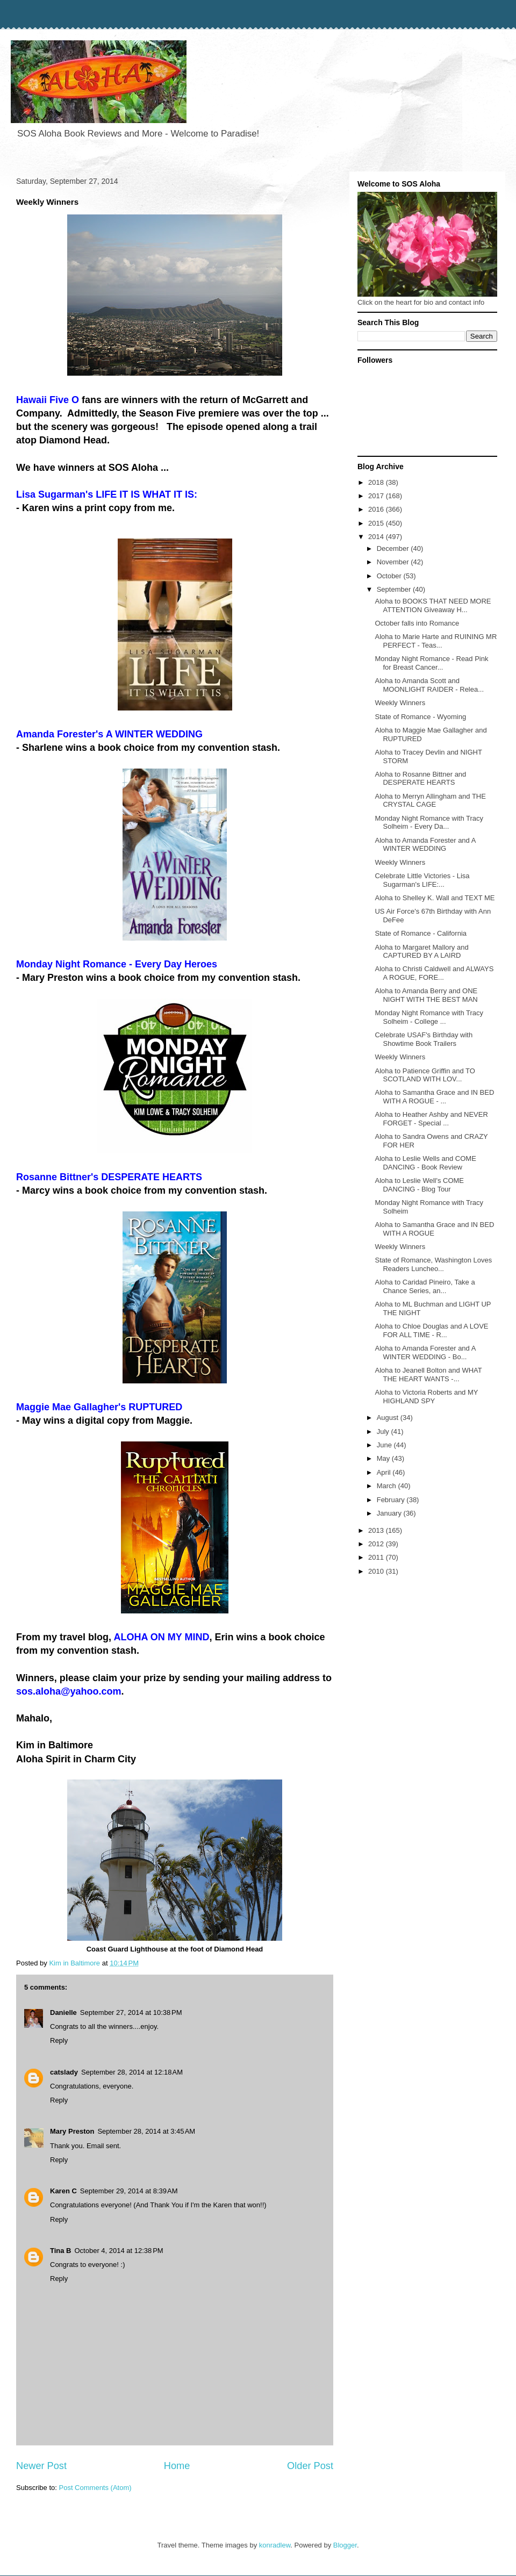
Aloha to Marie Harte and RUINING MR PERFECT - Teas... (436, 641)
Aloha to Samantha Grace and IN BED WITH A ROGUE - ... (434, 1096)
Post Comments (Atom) (95, 2488)
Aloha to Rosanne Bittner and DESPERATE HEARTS (420, 778)
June (385, 1445)
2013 (377, 1530)
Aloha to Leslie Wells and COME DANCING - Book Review (425, 1162)
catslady (64, 2072)
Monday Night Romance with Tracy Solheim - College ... (429, 1017)
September (395, 589)
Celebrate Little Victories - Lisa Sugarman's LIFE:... (422, 880)
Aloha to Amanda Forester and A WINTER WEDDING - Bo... (425, 1352)
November (394, 562)
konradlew (275, 2545)
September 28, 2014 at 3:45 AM (146, 2131)
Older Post (310, 2465)
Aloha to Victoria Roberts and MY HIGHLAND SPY (426, 1396)
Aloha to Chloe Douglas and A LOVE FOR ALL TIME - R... (431, 1330)
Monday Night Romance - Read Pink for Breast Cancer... (431, 663)
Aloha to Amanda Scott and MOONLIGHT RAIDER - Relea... (429, 685)
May (384, 1458)
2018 (377, 482)
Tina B (60, 2251)
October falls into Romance (417, 623)
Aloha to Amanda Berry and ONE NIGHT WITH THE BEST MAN (426, 995)
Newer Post (41, 2465)
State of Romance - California (421, 933)
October (390, 576)
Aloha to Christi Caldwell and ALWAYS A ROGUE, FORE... (434, 973)
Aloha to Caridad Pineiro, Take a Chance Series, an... (425, 1286)
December (394, 548)
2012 (377, 1544)
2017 (377, 496)
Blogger (345, 2545)
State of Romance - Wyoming (420, 717)
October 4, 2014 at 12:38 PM (119, 2251)
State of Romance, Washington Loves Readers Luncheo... (433, 1264)
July (384, 1431)
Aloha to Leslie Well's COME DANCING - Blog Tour (419, 1184)
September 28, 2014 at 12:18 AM (132, 2072)
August (388, 1417)
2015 (377, 523)
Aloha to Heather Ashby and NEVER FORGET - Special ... (431, 1118)
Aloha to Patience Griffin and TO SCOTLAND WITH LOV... (425, 1075)
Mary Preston (72, 2131)
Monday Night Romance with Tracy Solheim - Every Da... (429, 822)
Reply (59, 2040)
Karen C (63, 2191)
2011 (377, 1557)
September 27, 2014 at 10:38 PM (131, 2012)
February (392, 1500)
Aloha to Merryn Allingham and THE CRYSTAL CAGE (430, 800)
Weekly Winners (400, 703)
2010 (377, 1571)
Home (177, 2465)
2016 (377, 509)
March (387, 1486)
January (390, 1513)
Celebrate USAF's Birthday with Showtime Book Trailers (423, 1039)
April (385, 1472)
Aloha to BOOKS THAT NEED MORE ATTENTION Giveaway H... (433, 605)
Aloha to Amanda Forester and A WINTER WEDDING (425, 844)
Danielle (63, 2012)
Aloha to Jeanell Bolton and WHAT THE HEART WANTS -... (428, 1374)
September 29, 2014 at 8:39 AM (129, 2191)
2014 (377, 537)
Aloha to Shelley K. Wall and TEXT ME (434, 898)
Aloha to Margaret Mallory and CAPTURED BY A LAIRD (421, 951)
